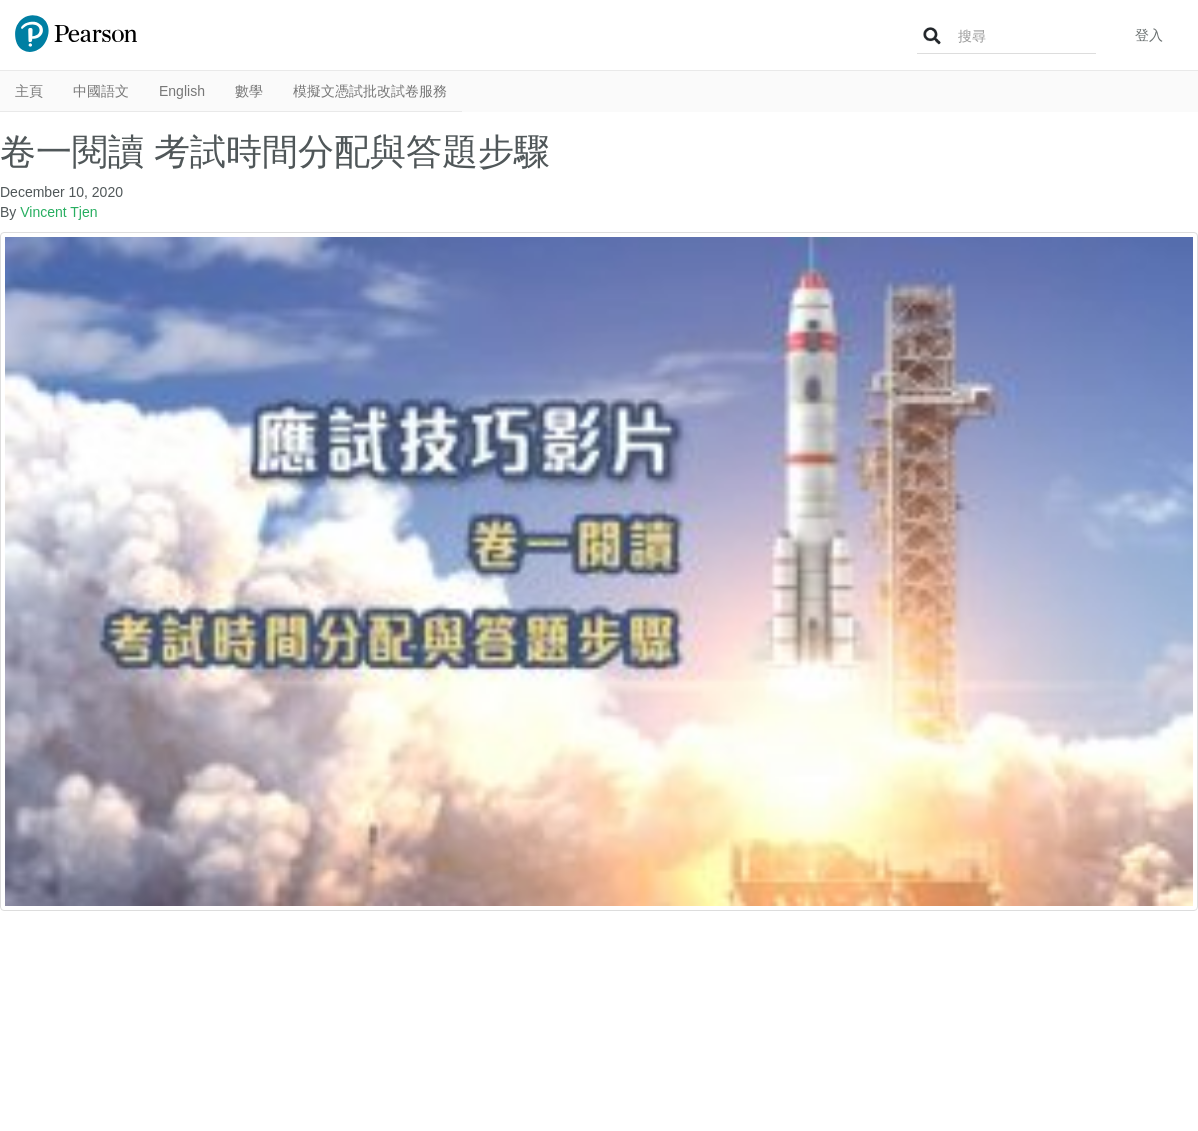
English (182, 91)
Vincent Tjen (58, 212)
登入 (1149, 35)
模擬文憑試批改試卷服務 (370, 91)
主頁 (29, 91)
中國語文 (101, 91)
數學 (249, 91)
